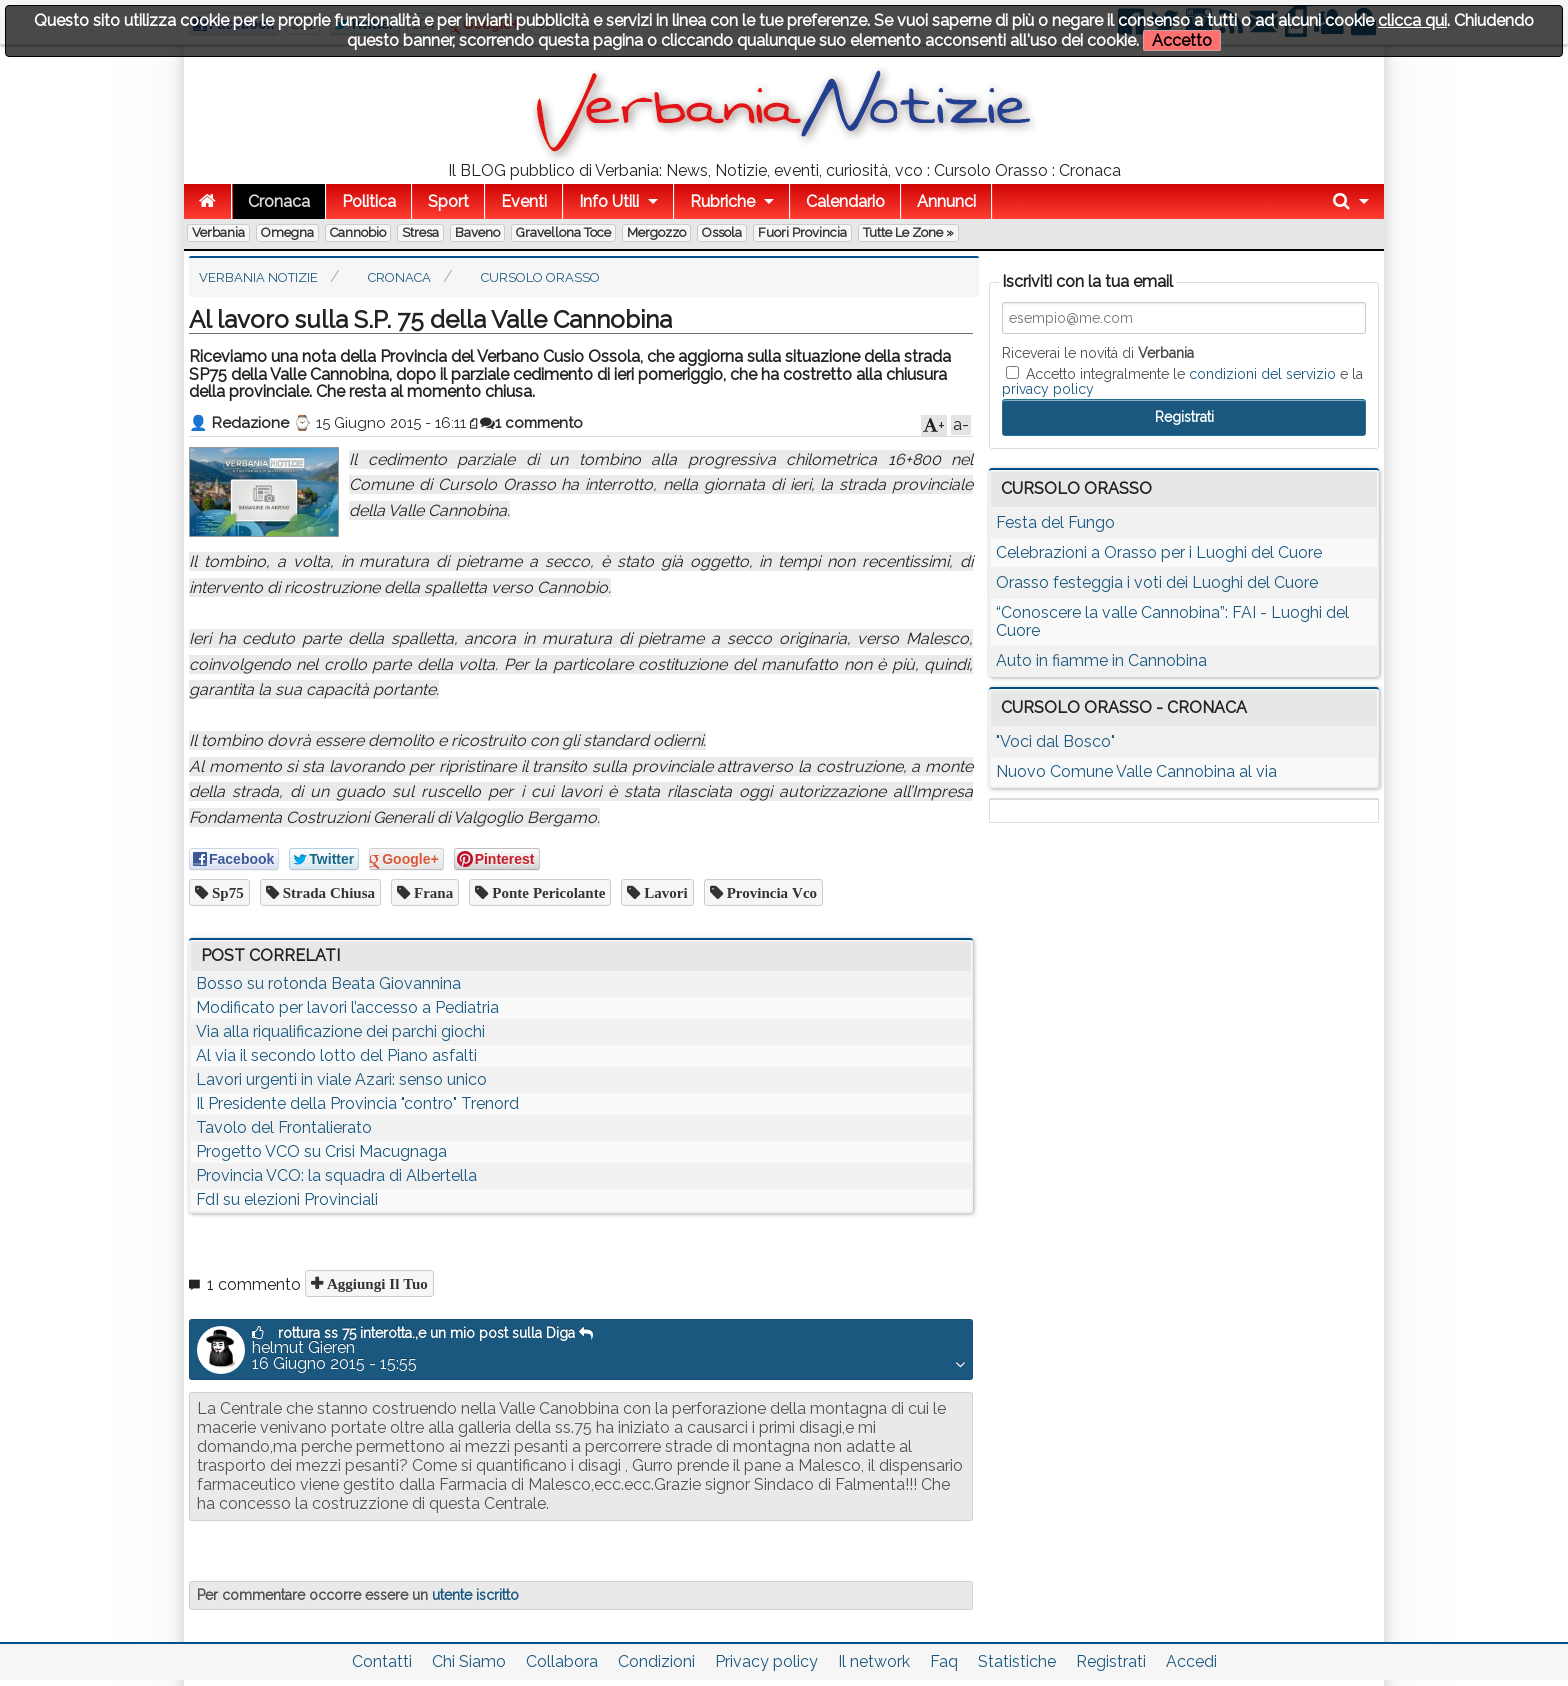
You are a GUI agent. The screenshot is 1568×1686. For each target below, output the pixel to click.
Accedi (1191, 1661)
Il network (874, 1661)
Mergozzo (656, 232)
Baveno (477, 232)
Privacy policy (766, 1661)
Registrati (1111, 1661)
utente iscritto (475, 1595)
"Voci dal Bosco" (1055, 741)
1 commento (531, 423)
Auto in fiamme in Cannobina (1101, 660)
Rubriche (722, 201)
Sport (448, 201)
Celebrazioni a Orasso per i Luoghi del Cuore (1159, 552)
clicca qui (1412, 20)
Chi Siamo (469, 1661)
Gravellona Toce (563, 232)
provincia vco (770, 892)
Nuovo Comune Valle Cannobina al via (1136, 771)
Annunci (946, 201)
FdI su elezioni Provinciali (287, 1199)
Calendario (845, 201)
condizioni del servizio (1262, 374)
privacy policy (1048, 389)
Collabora (562, 1661)
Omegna (287, 232)
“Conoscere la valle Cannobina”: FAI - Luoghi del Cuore (1172, 621)
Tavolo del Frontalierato (284, 1127)
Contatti (382, 1661)
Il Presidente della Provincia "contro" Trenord (357, 1103)
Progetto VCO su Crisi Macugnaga (321, 1151)
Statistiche (1017, 1661)
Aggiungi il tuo (375, 1283)
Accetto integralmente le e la (1182, 381)
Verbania (218, 232)
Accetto (1182, 40)
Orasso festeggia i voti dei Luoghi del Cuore (1157, 582)
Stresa (420, 232)
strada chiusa (327, 892)
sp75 (226, 892)
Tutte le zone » (908, 232)
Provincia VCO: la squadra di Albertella (336, 1175)
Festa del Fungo (1055, 522)
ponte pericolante (546, 892)
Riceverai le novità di (1098, 353)
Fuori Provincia (802, 232)
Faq (944, 1661)
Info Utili (609, 201)
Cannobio (358, 232)
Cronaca (279, 201)
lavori (663, 892)
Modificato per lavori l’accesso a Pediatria (347, 1007)
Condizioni (656, 1661)
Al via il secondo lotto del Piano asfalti (336, 1055)
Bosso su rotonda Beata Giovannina (328, 983)
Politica (369, 201)
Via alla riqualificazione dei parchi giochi (340, 1031)
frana (431, 892)
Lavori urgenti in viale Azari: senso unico (341, 1079)
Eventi (524, 201)
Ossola (722, 232)
